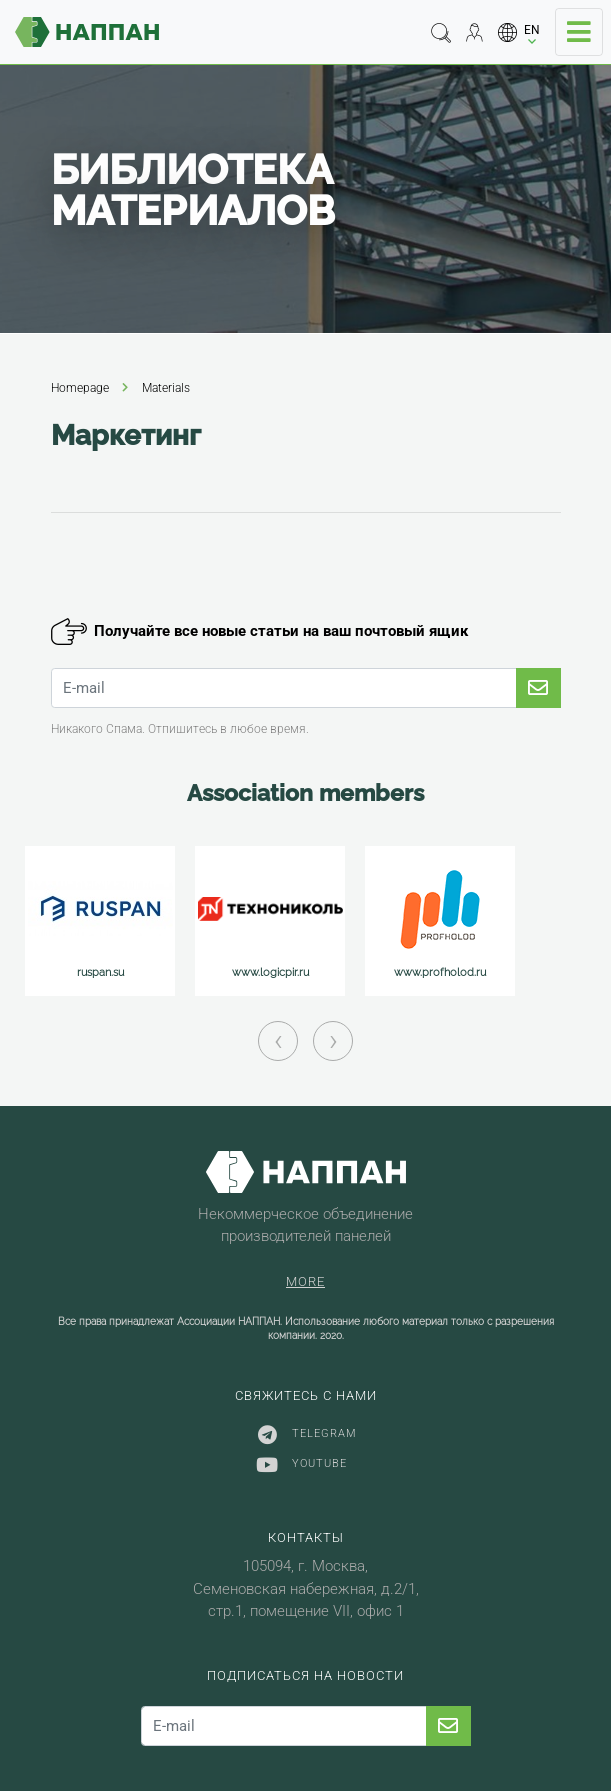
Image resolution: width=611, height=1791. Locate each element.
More (305, 1281)
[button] (519, 32)
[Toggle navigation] (579, 32)
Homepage (80, 388)
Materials (166, 388)
